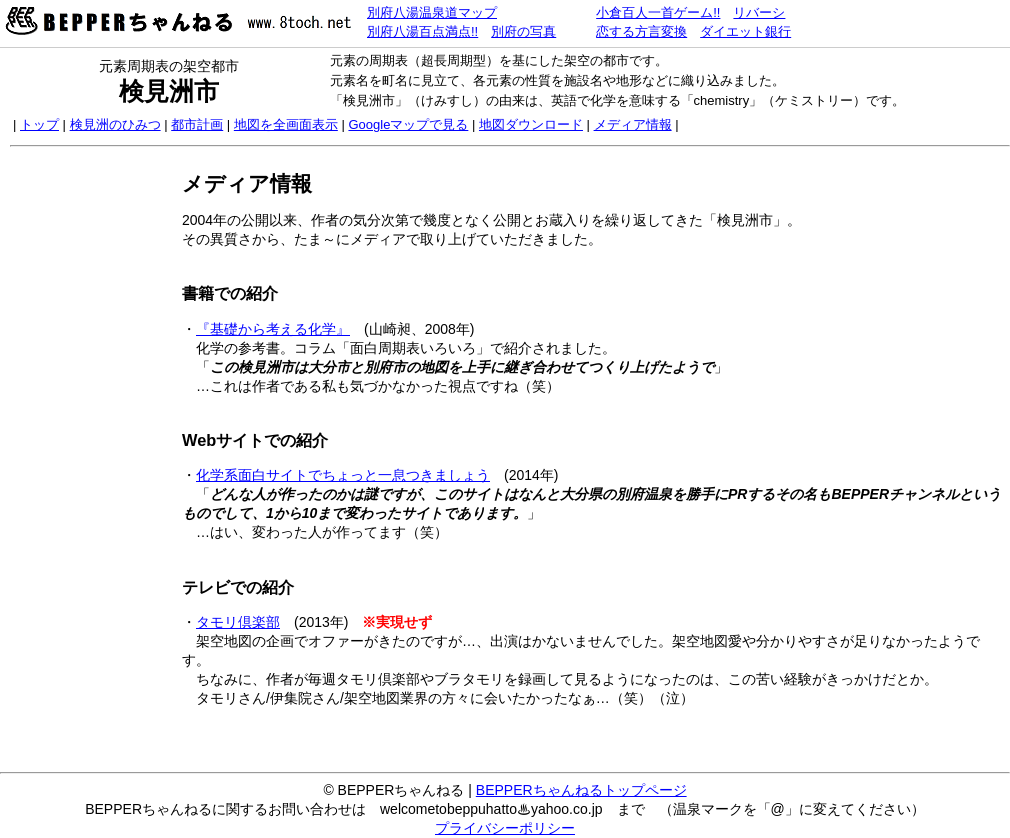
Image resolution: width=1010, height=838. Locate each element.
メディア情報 (633, 124)
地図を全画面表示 (286, 124)
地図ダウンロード (531, 124)
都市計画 (197, 124)
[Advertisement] (93, 457)
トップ (39, 124)
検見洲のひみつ (115, 124)
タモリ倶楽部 (238, 622)
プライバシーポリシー (505, 828)
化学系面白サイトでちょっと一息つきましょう (343, 475)
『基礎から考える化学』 (273, 329)
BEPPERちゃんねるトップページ (581, 790)
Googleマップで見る (408, 124)
